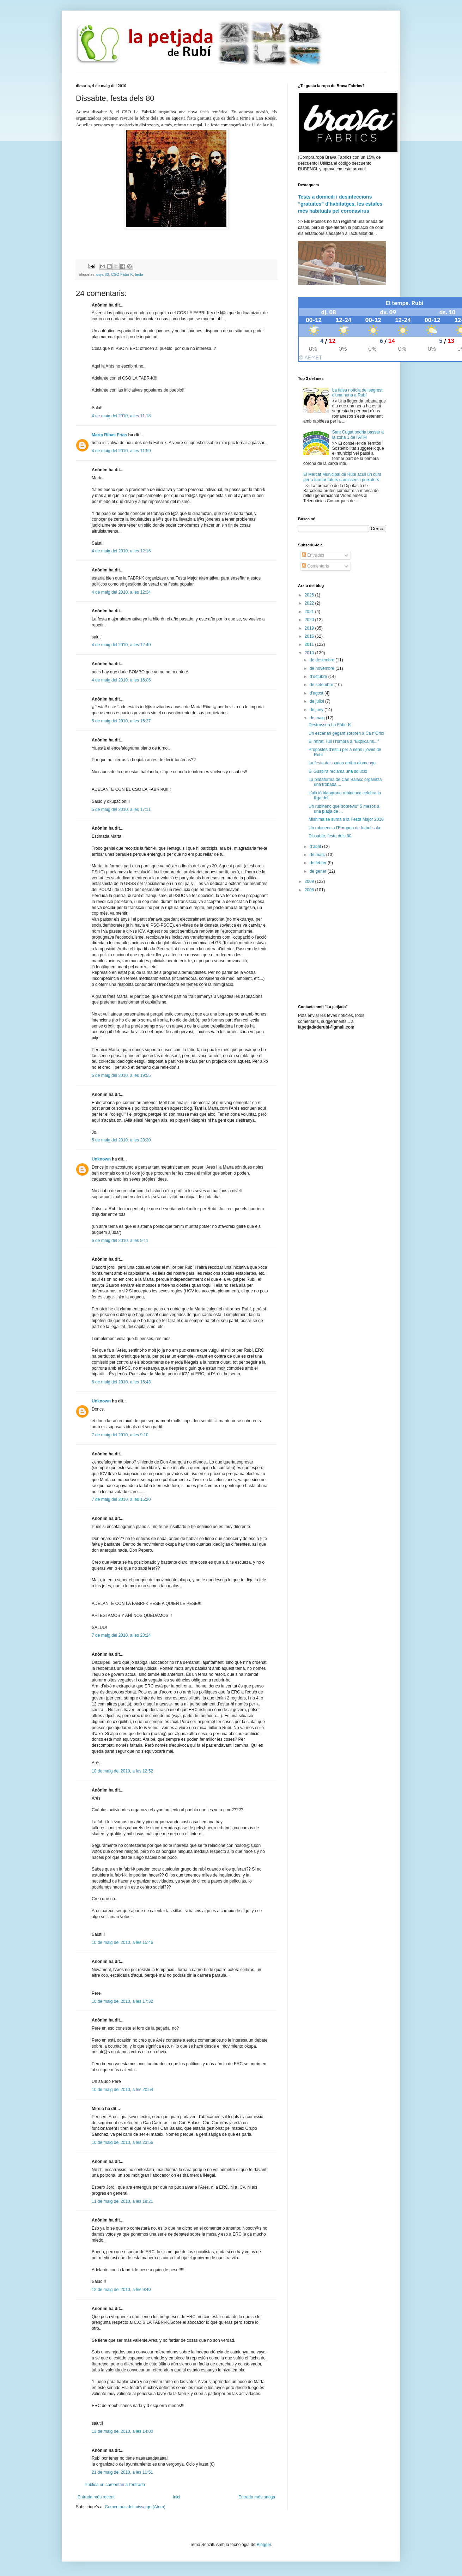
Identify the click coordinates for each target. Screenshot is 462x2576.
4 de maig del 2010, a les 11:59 (121, 450)
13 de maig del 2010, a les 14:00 (122, 2431)
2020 (310, 619)
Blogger (264, 2544)
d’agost (317, 693)
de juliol (317, 701)
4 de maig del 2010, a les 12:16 (121, 550)
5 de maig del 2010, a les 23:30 (121, 1140)
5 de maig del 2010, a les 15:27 (121, 721)
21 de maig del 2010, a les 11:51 (122, 2472)
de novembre (322, 668)
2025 (310, 595)
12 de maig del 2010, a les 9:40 (121, 2289)
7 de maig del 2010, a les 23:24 (121, 1635)
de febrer (319, 862)
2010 (310, 652)
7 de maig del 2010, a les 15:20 (121, 1499)
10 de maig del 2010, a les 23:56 (122, 2142)
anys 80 (102, 274)
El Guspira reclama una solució (338, 771)
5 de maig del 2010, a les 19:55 (121, 1075)
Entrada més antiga (256, 2497)
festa (139, 274)
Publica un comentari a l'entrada (115, 2484)
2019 (310, 628)
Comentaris (315, 566)
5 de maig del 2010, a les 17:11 (121, 809)
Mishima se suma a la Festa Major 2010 (346, 819)
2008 (310, 889)
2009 (310, 881)
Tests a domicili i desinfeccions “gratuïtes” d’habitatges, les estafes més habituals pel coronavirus (340, 203)
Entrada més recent (96, 2497)
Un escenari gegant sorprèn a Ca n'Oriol (346, 733)
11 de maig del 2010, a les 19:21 (122, 2201)
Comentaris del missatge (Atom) (135, 2506)
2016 (310, 636)
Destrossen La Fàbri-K (330, 724)
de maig (318, 717)
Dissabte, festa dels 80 (330, 836)
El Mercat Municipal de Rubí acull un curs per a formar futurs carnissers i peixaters (342, 477)
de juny (317, 709)
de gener (319, 871)
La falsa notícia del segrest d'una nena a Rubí (357, 393)
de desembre (322, 659)
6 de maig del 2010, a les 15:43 (121, 1382)
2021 (310, 611)
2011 (310, 644)
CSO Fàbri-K (122, 274)
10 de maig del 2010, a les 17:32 (122, 2001)
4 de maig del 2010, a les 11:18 (121, 415)
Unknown (101, 1159)
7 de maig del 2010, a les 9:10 (120, 1434)
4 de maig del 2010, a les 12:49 (121, 644)
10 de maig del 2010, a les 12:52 (122, 1771)
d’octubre (319, 676)
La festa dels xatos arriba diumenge (342, 762)
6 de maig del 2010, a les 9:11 (120, 1240)
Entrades (313, 555)
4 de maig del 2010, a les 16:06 (121, 680)
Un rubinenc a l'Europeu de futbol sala (344, 827)
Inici (176, 2497)
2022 (310, 603)
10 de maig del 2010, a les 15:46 (122, 1942)
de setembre (322, 684)
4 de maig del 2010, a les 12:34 (121, 592)
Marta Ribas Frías (109, 434)
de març (318, 854)
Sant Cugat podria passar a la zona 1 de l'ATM (358, 435)
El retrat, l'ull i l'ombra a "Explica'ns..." (344, 741)
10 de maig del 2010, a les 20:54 (122, 2089)
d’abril (316, 846)
